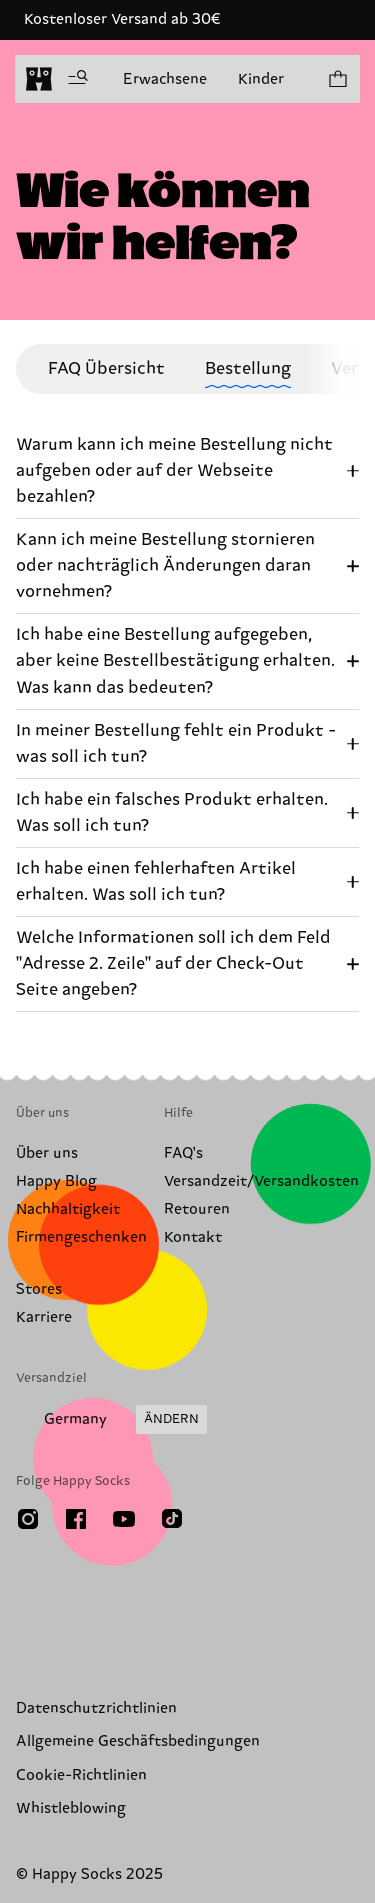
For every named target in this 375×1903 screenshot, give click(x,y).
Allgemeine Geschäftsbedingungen (138, 1741)
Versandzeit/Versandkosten (261, 1181)
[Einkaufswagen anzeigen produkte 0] (337, 79)
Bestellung (248, 369)
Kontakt (193, 1237)
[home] (39, 79)
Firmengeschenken (81, 1237)
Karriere (44, 1317)
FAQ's (183, 1153)
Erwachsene (165, 79)
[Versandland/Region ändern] (111, 1420)
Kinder (261, 79)
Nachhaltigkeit (68, 1209)
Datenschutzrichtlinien (96, 1708)
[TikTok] (172, 1519)
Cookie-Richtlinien (81, 1775)
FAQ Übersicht (106, 369)
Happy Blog (56, 1181)
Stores (39, 1289)
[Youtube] (124, 1519)
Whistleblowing (71, 1808)
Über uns (47, 1153)
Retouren (197, 1209)
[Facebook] (76, 1519)
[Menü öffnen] (78, 79)
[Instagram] (28, 1519)
